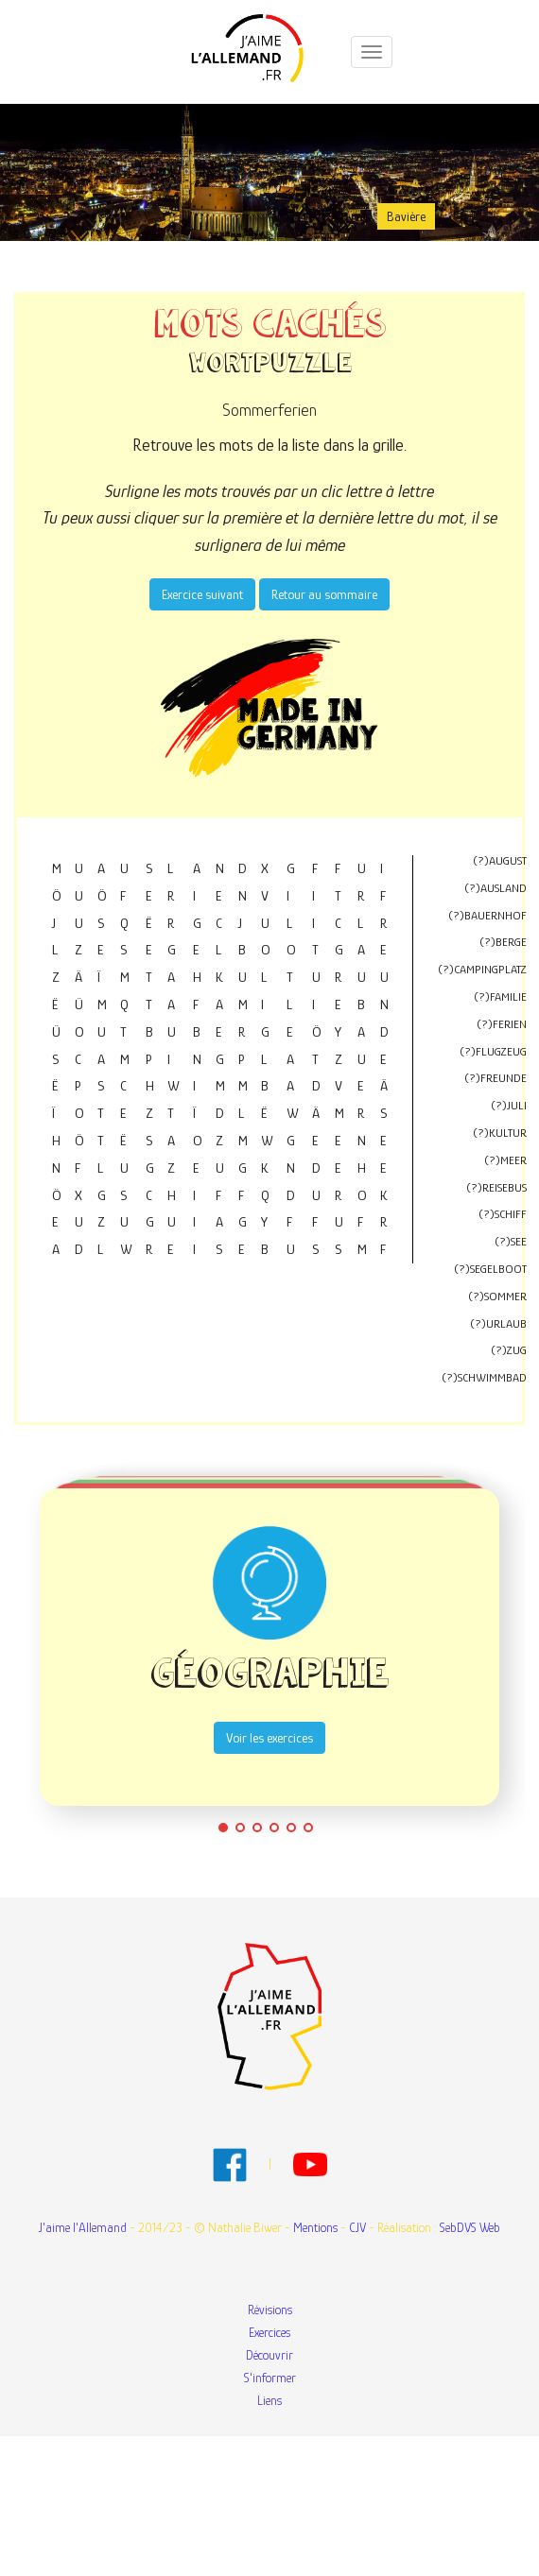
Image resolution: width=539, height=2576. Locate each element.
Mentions (315, 2227)
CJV (357, 2227)
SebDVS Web (470, 2227)
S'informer (270, 2377)
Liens (269, 2400)
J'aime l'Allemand (83, 2227)
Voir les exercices (269, 1737)
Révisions (270, 2309)
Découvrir (269, 2354)
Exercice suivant (202, 594)
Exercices (269, 2332)
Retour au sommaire (324, 594)
